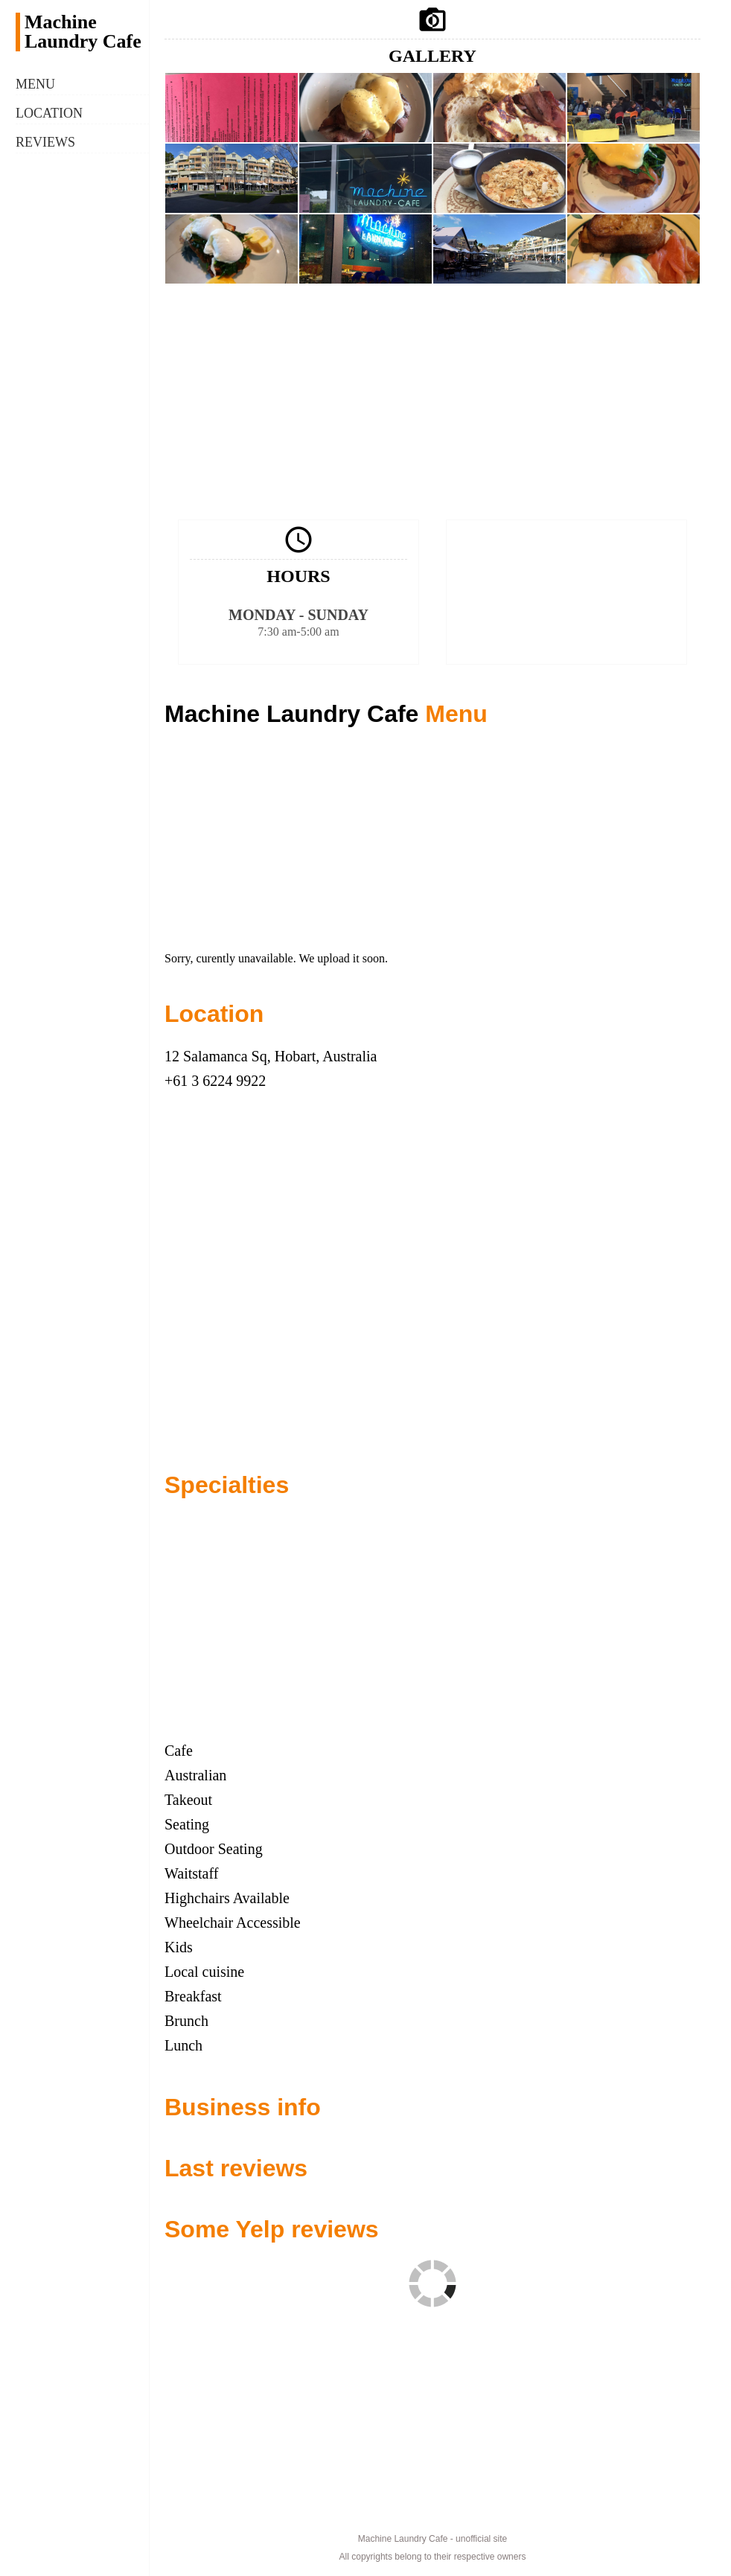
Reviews (45, 142)
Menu (35, 84)
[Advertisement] (432, 400)
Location (49, 113)
